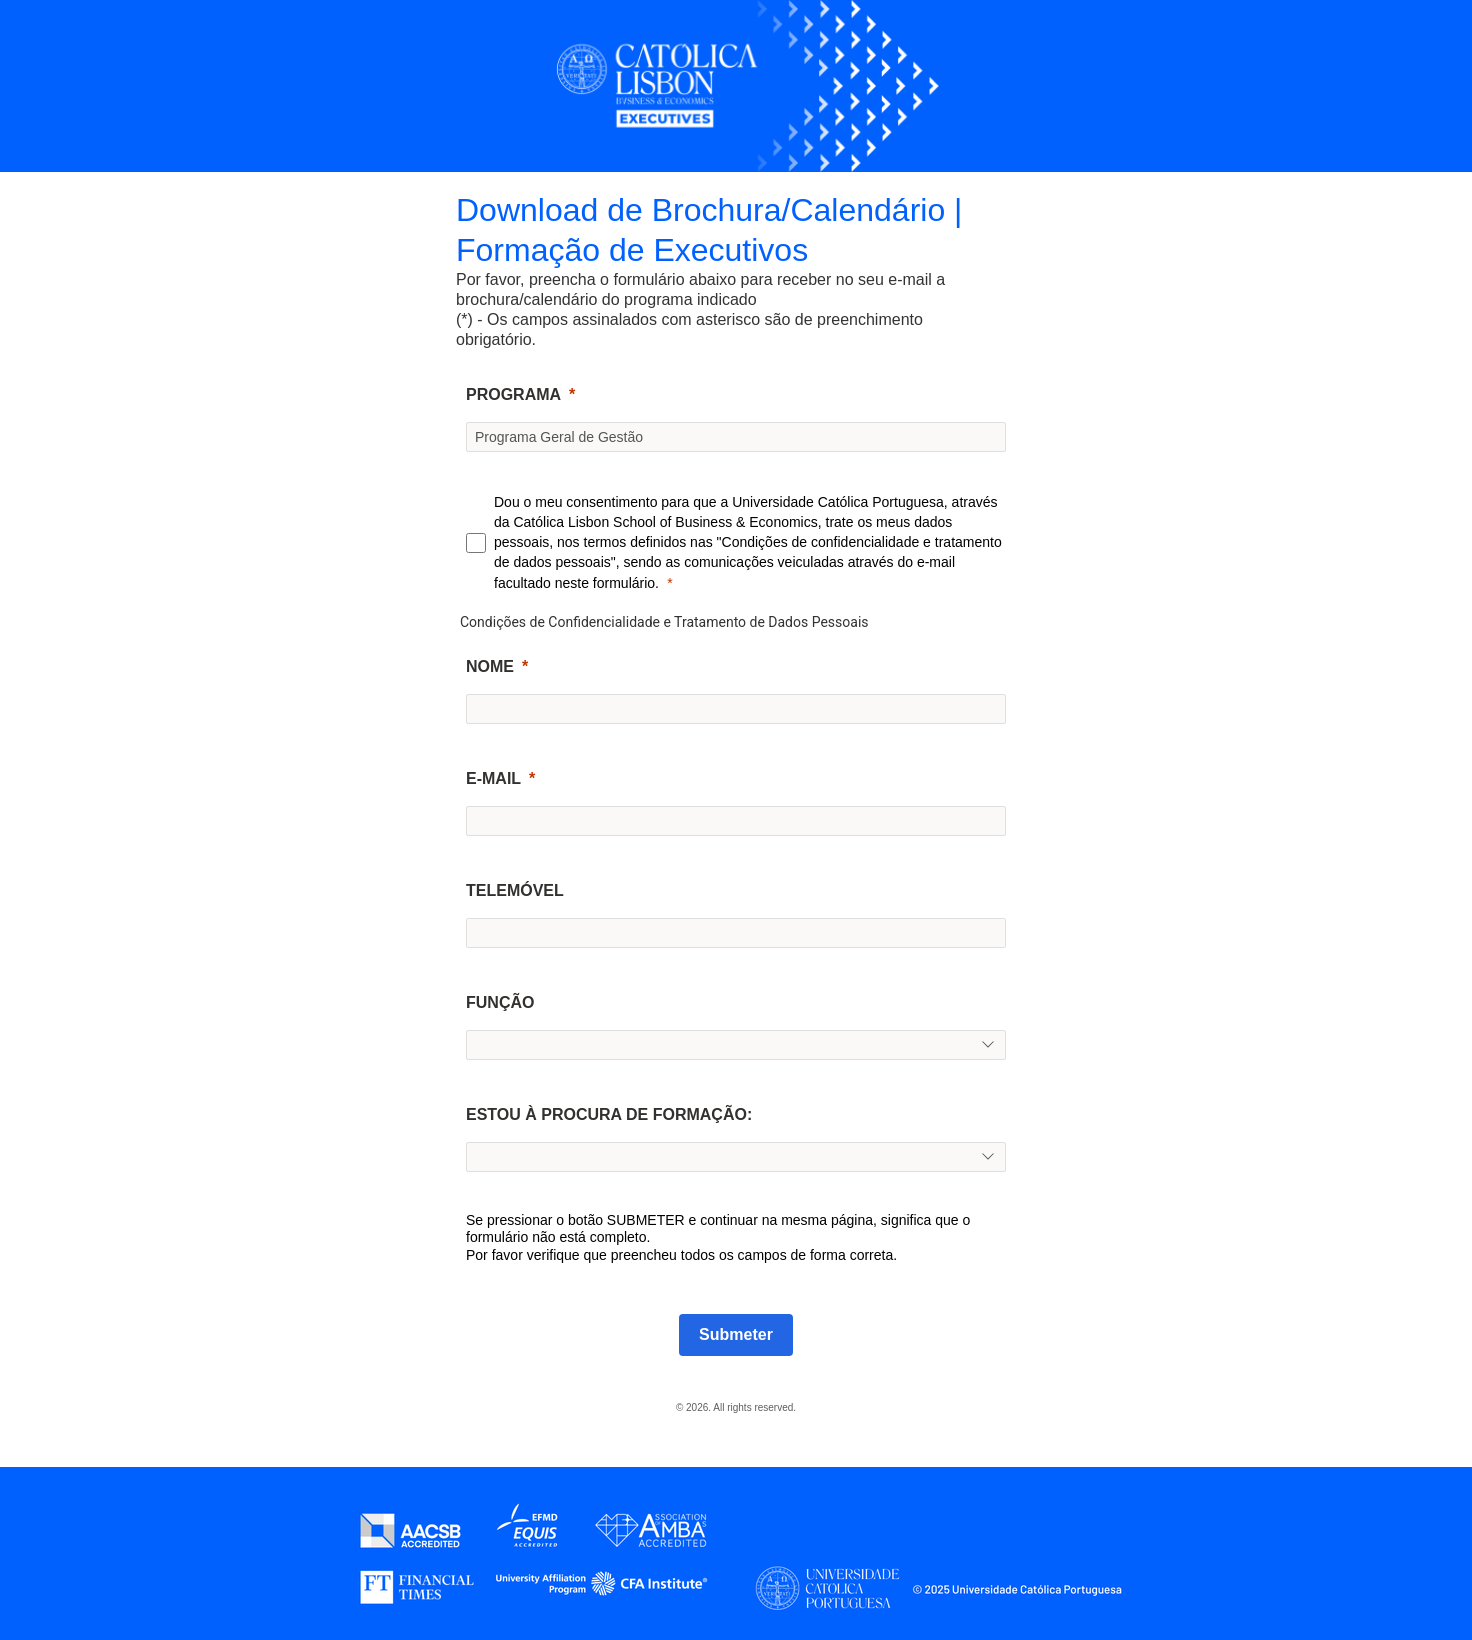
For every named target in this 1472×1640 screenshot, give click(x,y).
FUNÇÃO (500, 1002)
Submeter (736, 1334)
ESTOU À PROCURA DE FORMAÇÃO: (609, 1114)
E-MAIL (493, 778)
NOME (490, 666)
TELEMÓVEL (515, 890)
